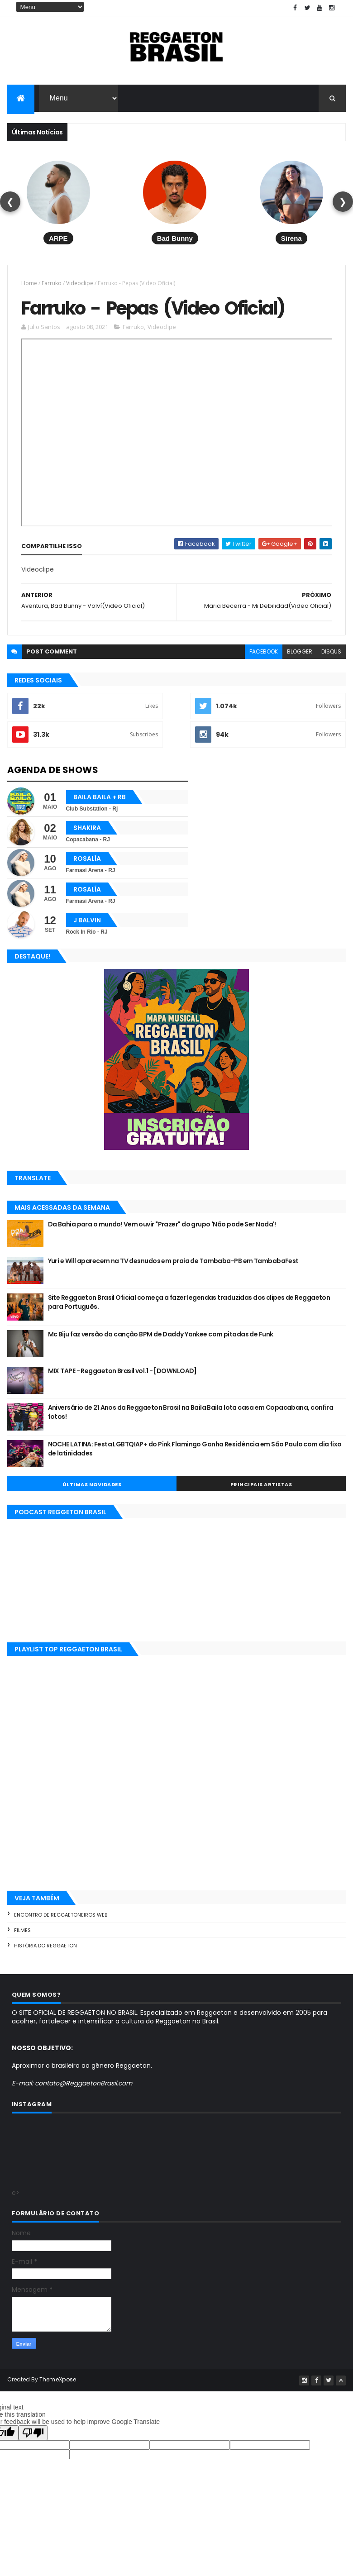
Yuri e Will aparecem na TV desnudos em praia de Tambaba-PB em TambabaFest (173, 1261)
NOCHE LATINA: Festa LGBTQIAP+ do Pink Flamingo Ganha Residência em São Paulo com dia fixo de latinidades (195, 1450)
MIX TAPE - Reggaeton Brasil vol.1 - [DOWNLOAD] (122, 1371)
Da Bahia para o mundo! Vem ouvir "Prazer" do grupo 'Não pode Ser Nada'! (162, 1225)
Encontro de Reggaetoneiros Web (60, 1915)
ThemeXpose (57, 2380)
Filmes (22, 1931)
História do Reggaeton (45, 1946)
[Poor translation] (33, 2433)
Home (29, 283)
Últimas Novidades (92, 1485)
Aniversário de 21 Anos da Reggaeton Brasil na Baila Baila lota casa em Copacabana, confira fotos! (191, 1413)
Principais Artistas (261, 1485)
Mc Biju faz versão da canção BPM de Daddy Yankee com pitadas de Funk (160, 1335)
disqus (331, 652)
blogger (299, 652)
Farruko (52, 283)
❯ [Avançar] (343, 202)
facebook (263, 652)
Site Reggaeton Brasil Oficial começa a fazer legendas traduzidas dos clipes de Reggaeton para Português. (189, 1303)
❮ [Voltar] (10, 202)
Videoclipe (79, 283)
